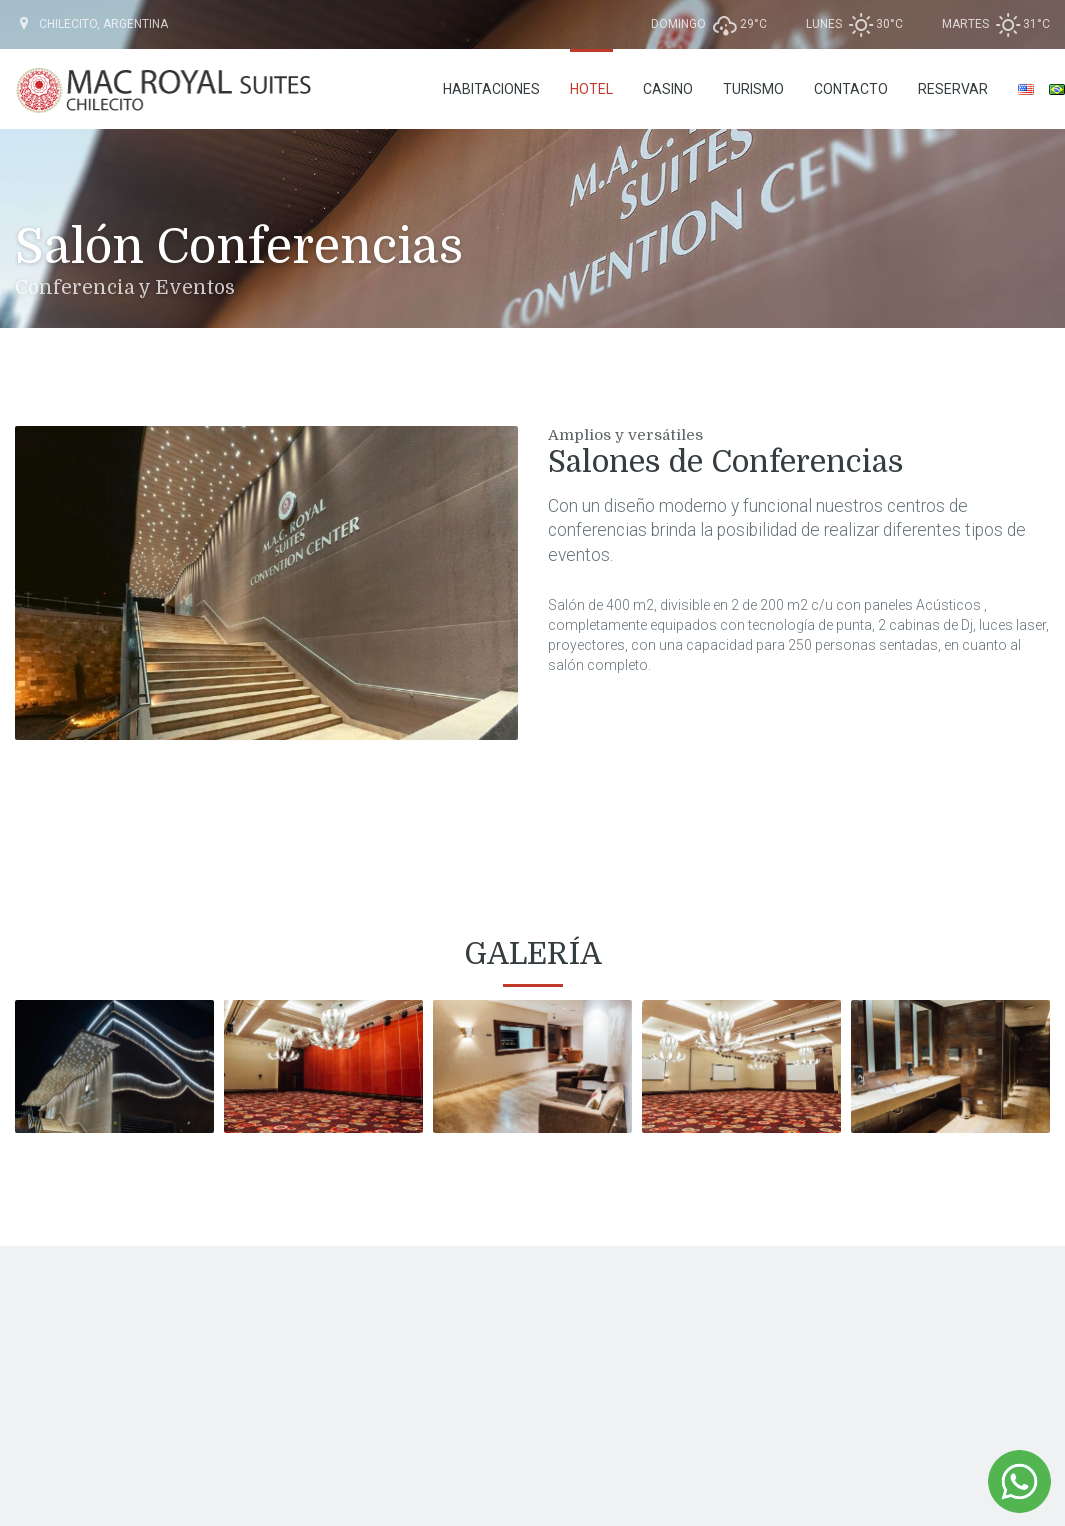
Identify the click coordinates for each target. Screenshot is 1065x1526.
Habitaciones (491, 89)
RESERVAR (953, 89)
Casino (668, 89)
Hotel (591, 89)
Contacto (851, 89)
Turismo (753, 89)
